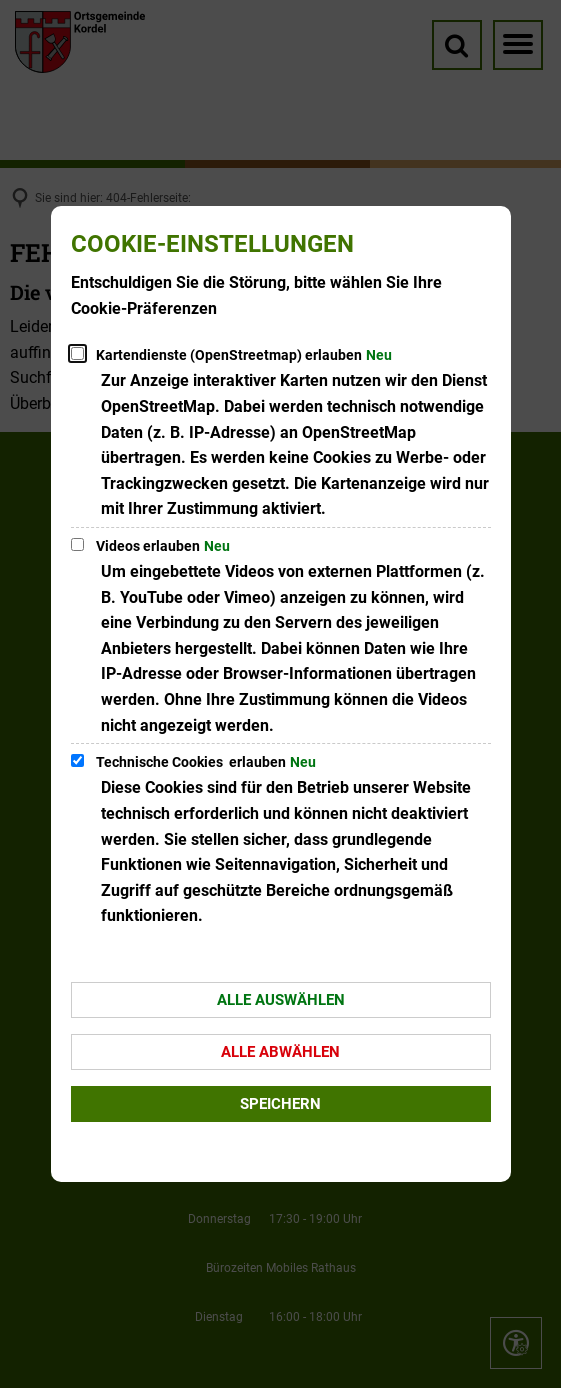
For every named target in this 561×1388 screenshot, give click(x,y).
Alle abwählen (280, 1052)
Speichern (280, 1104)
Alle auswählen (281, 1000)
